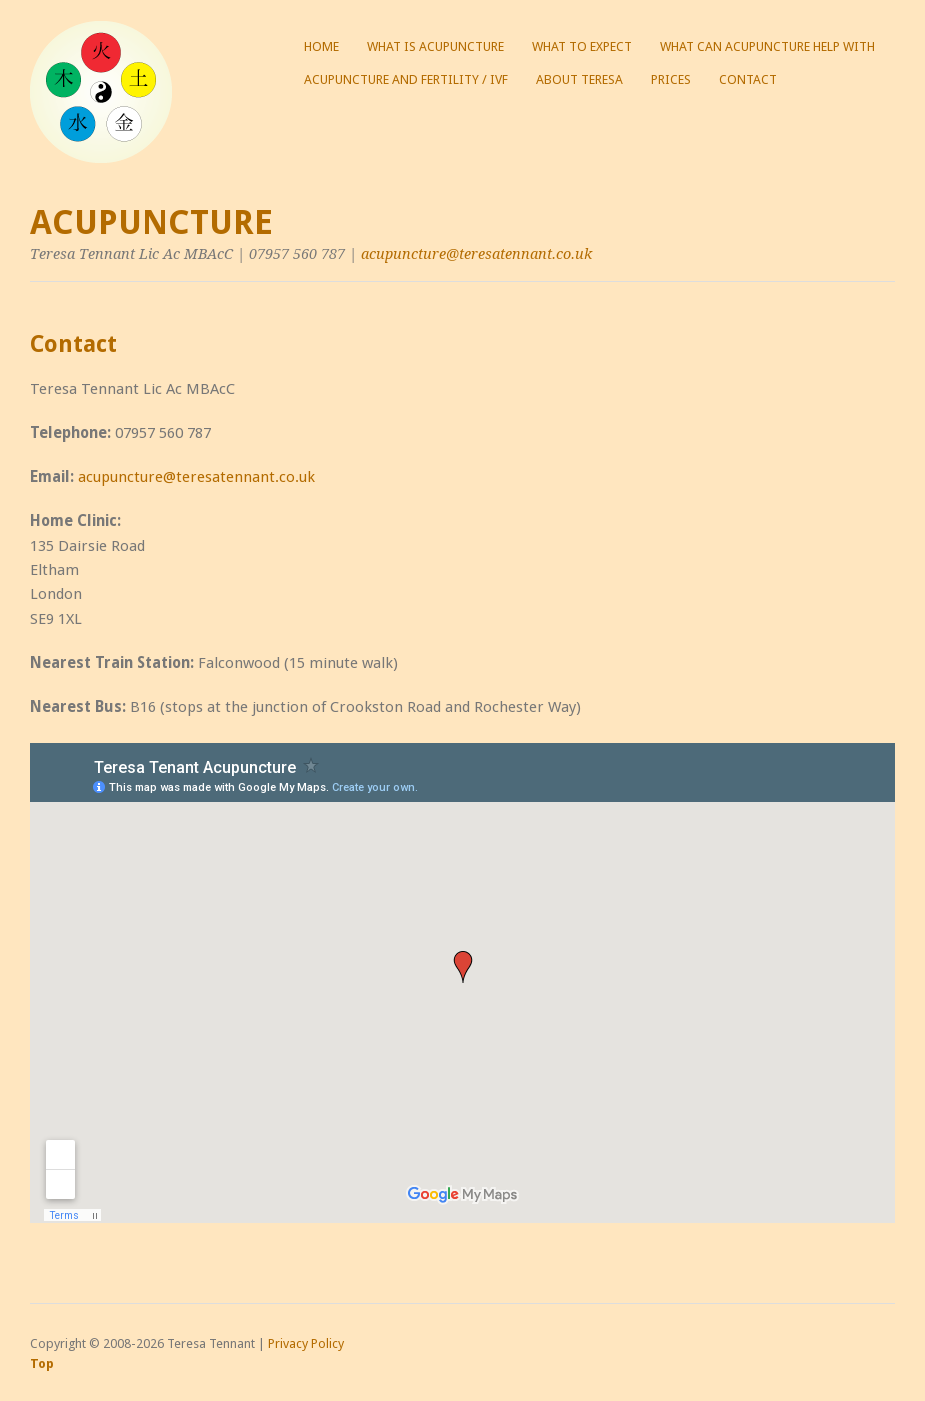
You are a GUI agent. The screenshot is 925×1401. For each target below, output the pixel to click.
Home (321, 46)
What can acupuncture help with (767, 46)
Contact (748, 79)
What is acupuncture (435, 46)
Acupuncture (151, 222)
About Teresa (579, 79)
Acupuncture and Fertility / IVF (406, 79)
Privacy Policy (306, 1343)
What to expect (582, 46)
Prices (671, 79)
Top (42, 1363)
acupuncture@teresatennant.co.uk (476, 254)
